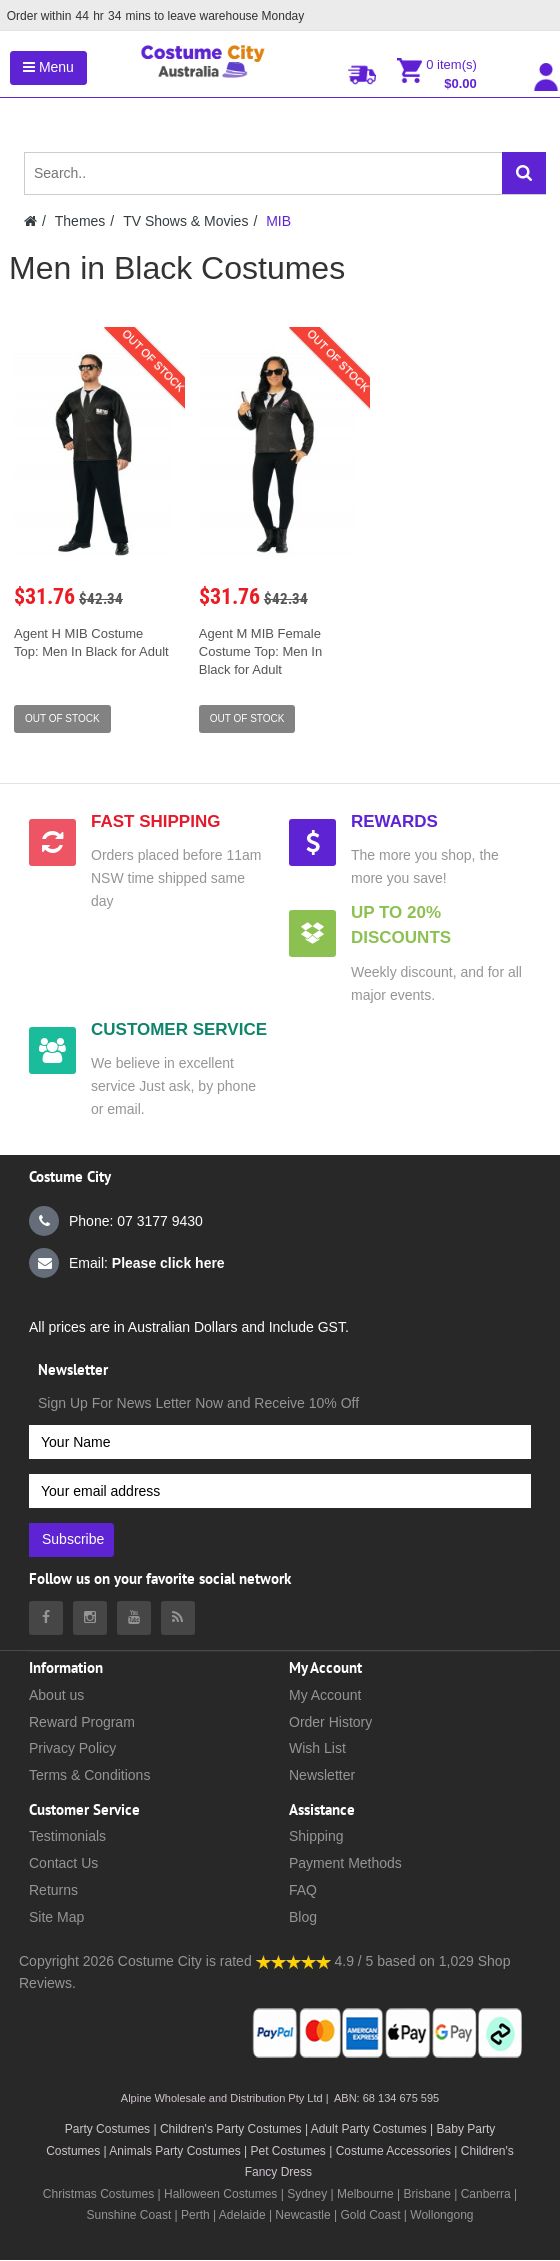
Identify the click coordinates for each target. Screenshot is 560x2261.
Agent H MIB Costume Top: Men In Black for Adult (91, 642)
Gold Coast (371, 2215)
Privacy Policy (72, 1748)
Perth (195, 2215)
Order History (330, 1722)
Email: (127, 1263)
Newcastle (304, 2215)
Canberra (486, 2194)
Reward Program (82, 1722)
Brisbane (426, 2194)
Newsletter (322, 1775)
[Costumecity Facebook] (46, 1618)
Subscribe (73, 1539)
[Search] (524, 173)
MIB (278, 221)
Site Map (56, 1917)
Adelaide (242, 2215)
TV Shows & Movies (185, 221)
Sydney (307, 2194)
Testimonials (67, 1836)
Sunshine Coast (129, 2215)
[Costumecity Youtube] (134, 1618)
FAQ (303, 1890)
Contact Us (63, 1863)
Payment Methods (345, 1863)
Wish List (317, 1748)
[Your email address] (280, 1491)
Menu (48, 67)
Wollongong (441, 2215)
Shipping (316, 1836)
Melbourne (365, 2194)
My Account (325, 1695)
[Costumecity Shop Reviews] (293, 1961)
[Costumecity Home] (30, 221)
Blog (303, 1917)
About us (56, 1695)
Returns (53, 1890)
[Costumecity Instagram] (90, 1618)
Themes (80, 221)
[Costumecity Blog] (178, 1618)
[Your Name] (280, 1442)
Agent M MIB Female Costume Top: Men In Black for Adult (260, 651)
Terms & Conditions (89, 1775)
